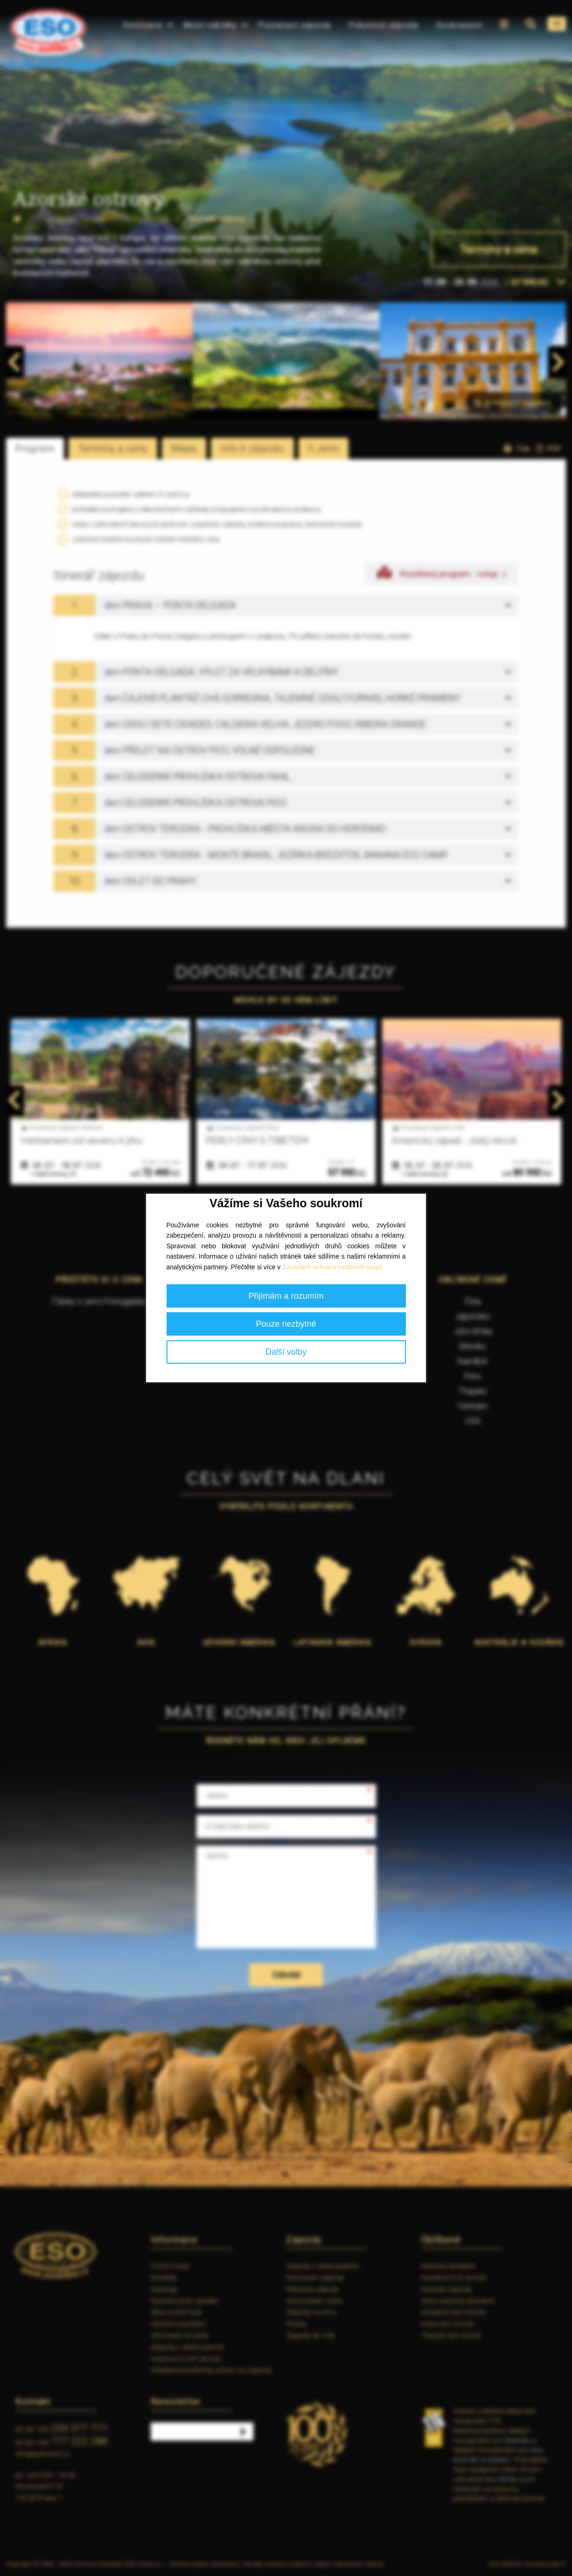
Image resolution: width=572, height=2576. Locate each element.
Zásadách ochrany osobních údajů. (333, 1267)
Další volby (286, 1352)
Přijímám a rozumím (285, 1296)
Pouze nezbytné (286, 1324)
